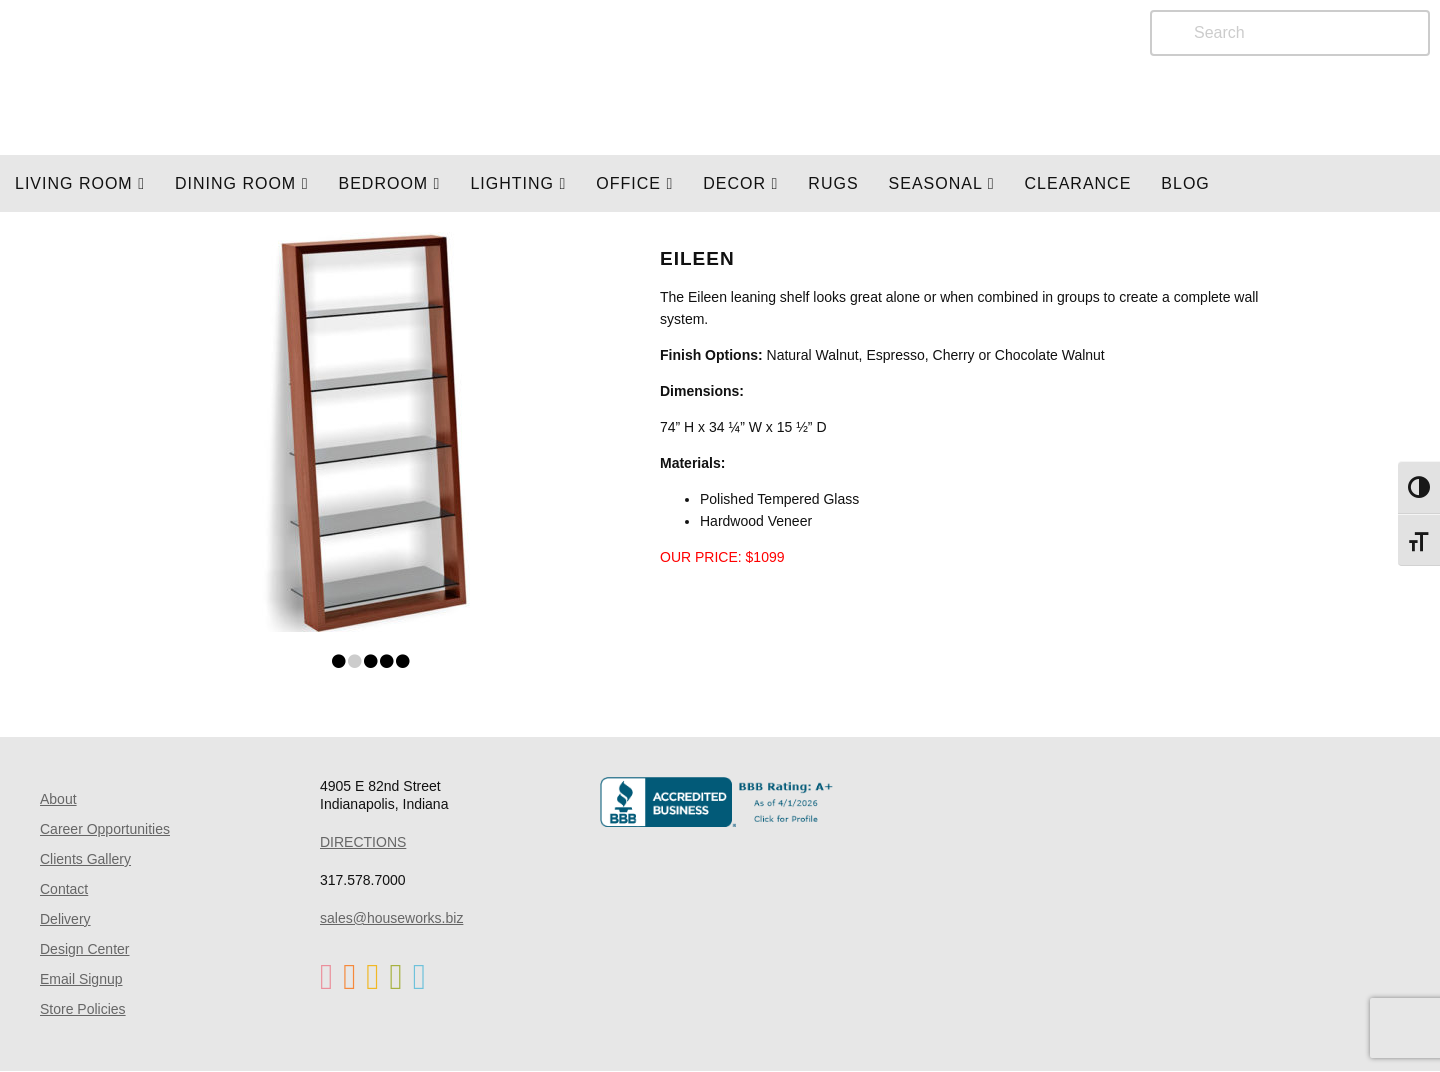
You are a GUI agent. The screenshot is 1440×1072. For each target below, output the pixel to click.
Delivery (65, 919)
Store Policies (83, 1009)
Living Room (80, 183)
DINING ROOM (242, 183)
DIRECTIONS (363, 842)
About (58, 799)
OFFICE (634, 183)
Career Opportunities (105, 829)
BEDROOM (389, 183)
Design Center (85, 949)
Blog (1185, 183)
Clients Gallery (85, 859)
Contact (64, 889)
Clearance (1078, 183)
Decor (740, 183)
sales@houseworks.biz (391, 918)
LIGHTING (518, 183)
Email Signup (81, 979)
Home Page (257, 77)
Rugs (833, 183)
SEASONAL (942, 183)
